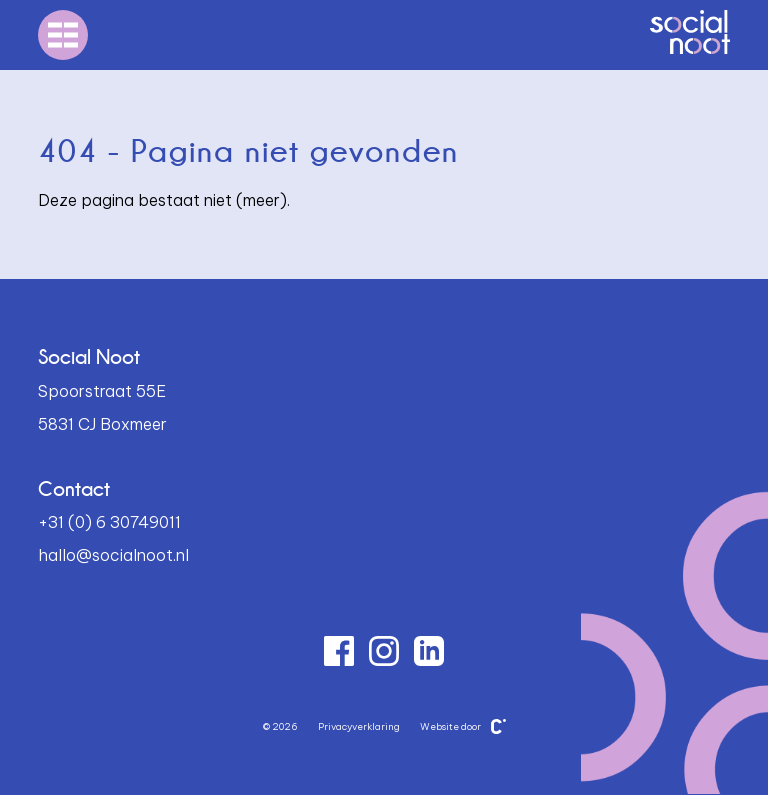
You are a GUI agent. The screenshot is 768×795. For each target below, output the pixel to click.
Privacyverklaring (359, 726)
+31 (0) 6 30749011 (109, 522)
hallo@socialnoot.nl (113, 555)
